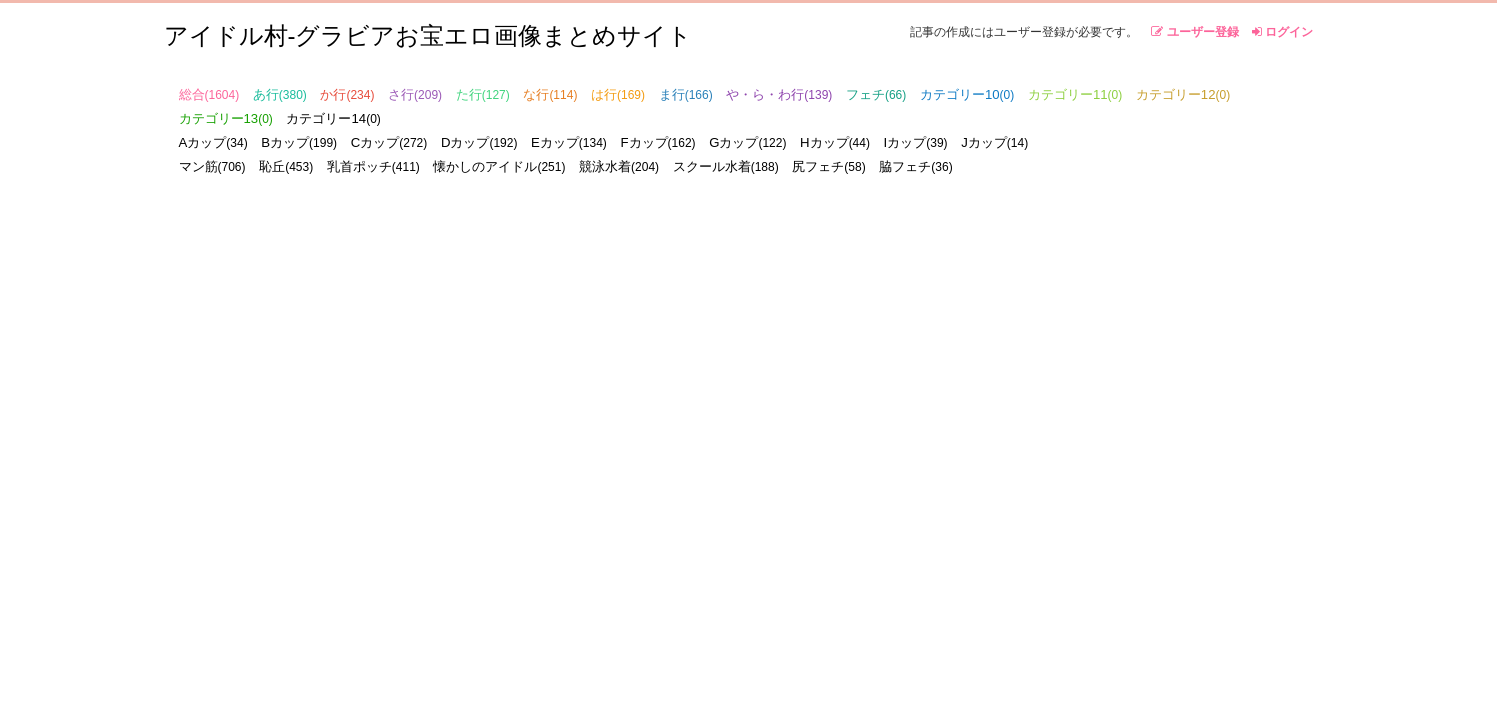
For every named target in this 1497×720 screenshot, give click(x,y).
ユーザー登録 (1194, 32)
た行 (483, 94)
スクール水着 (726, 166)
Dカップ (479, 142)
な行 (550, 94)
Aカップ (213, 142)
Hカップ (835, 142)
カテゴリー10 (967, 94)
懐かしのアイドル (499, 166)
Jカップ (994, 142)
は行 (618, 94)
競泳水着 (619, 166)
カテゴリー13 (226, 118)
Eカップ (569, 142)
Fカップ (657, 142)
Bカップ (299, 142)
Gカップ (747, 142)
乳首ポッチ (373, 166)
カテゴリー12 (1183, 94)
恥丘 (286, 166)
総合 (209, 94)
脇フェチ (915, 166)
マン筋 (212, 166)
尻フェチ (828, 166)
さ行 (415, 94)
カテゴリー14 (333, 118)
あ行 (280, 94)
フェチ (876, 94)
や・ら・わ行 (779, 94)
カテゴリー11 (1075, 94)
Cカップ (389, 142)
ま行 (686, 94)
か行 (347, 94)
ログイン (1282, 32)
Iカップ (916, 142)
